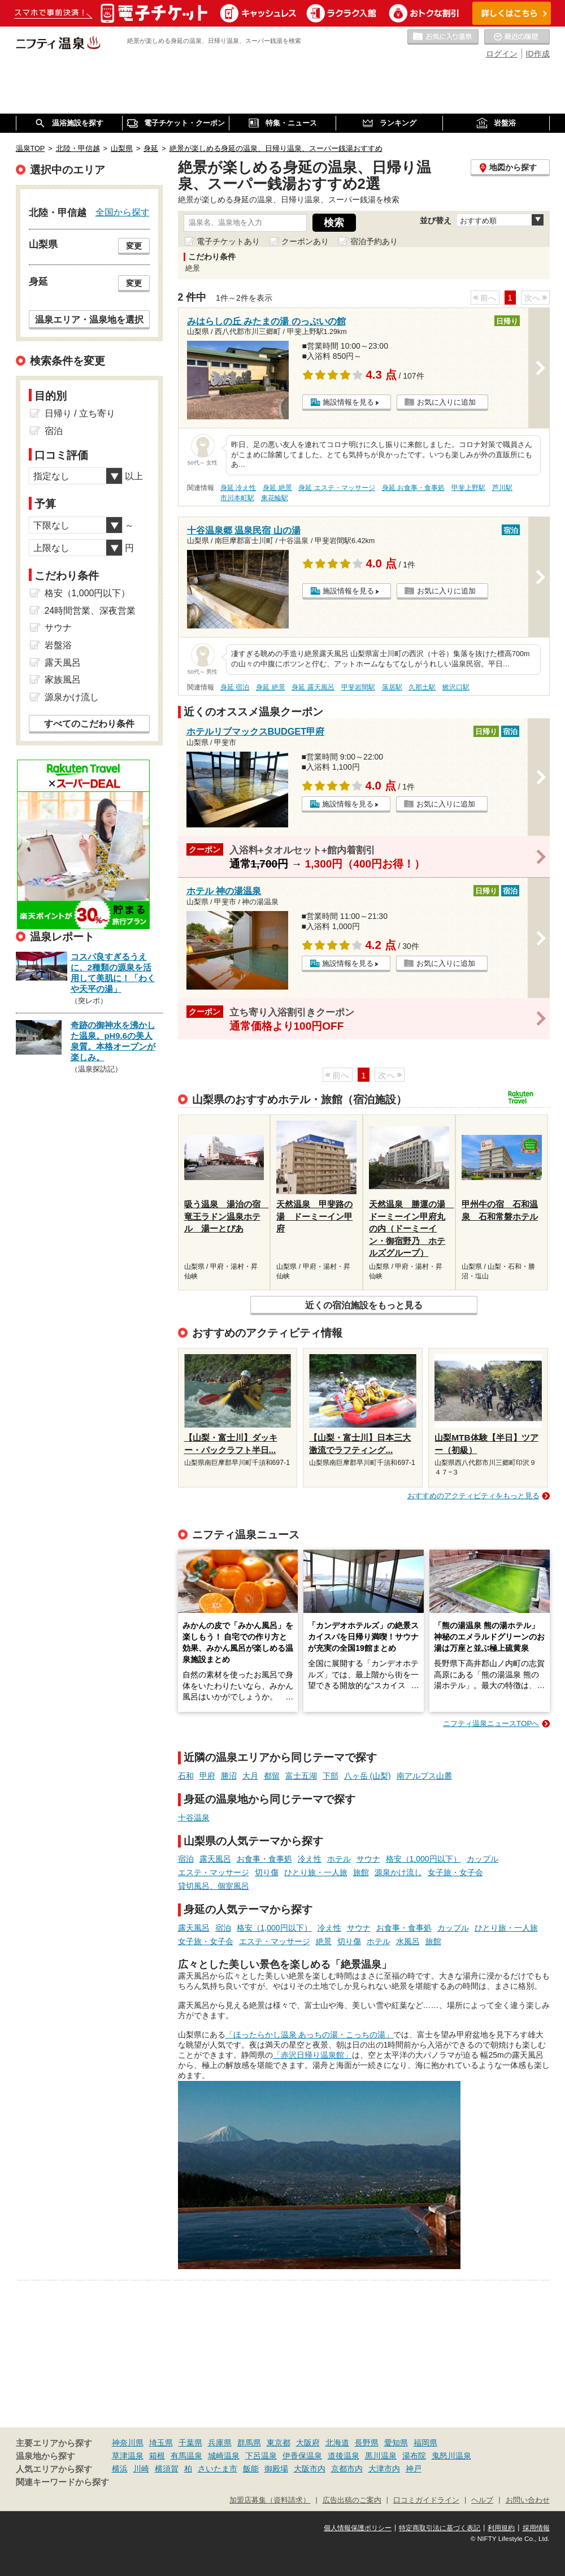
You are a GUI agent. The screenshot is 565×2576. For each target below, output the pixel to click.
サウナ (368, 1858)
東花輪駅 (274, 498)
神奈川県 (128, 2442)
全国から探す (122, 212)
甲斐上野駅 (468, 488)
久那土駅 (422, 687)
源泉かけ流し (398, 1872)
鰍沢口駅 (456, 687)
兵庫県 (220, 2442)
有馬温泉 (186, 2455)
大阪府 (308, 2442)
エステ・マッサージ (213, 1872)
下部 (330, 1775)
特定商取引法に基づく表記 (439, 2528)
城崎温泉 (224, 2455)
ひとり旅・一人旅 (315, 1872)
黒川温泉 (381, 2455)
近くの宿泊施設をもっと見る (364, 1305)
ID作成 (538, 53)
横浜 (120, 2468)
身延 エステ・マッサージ (336, 488)
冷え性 (309, 1858)
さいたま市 (217, 2468)
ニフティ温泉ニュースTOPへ (491, 1723)
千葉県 (190, 2442)
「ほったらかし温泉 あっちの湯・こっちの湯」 (309, 2034)
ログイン (502, 53)
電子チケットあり (228, 241)
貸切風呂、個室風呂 (213, 1885)
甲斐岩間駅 (358, 687)
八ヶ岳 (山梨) (367, 1775)
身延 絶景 (277, 488)
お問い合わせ (528, 2500)
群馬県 (249, 2442)
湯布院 (414, 2455)
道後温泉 (343, 2455)
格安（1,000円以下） (423, 1858)
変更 (134, 245)
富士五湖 (301, 1775)
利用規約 (501, 2528)
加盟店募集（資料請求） (269, 2500)
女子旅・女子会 (455, 1872)
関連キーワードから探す (62, 2482)
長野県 (367, 2442)
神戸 (413, 2468)
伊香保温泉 (302, 2455)
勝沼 (229, 1775)
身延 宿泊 (234, 687)
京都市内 (347, 2468)
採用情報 (536, 2528)
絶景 (324, 1941)
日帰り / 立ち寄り (80, 413)
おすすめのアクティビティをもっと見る (473, 1495)
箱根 (157, 2455)
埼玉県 (161, 2442)
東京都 (278, 2442)
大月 (250, 1775)
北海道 (337, 2442)
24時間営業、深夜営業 (90, 610)
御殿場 (276, 2468)
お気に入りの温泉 (443, 37)
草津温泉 (128, 2455)
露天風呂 (215, 1858)
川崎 (141, 2468)
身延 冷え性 (238, 488)
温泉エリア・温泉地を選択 (89, 319)
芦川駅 (502, 488)
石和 (186, 1775)
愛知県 (396, 2442)
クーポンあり (305, 241)
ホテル (339, 1858)
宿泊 (186, 1858)
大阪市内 (309, 2468)
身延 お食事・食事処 (413, 488)
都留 (272, 1775)
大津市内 (384, 2468)
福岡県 (425, 2442)
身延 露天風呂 (313, 687)
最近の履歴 (517, 37)
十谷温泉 (194, 1817)
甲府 (207, 1775)
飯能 (251, 2468)
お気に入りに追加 (446, 402)
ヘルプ (482, 2500)
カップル (482, 1858)
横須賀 (167, 2468)
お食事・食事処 (264, 1858)
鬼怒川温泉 (451, 2455)
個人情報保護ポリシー (358, 2528)
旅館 (361, 1872)
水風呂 (408, 1941)
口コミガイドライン (426, 2500)
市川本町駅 (237, 498)
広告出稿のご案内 (352, 2500)
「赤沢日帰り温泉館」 (312, 2054)
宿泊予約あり (374, 241)
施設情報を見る (348, 402)
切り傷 (267, 1872)
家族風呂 (63, 679)
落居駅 (392, 687)
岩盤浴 (58, 645)
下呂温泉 (261, 2455)
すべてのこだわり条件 (89, 723)
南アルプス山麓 (424, 1775)
